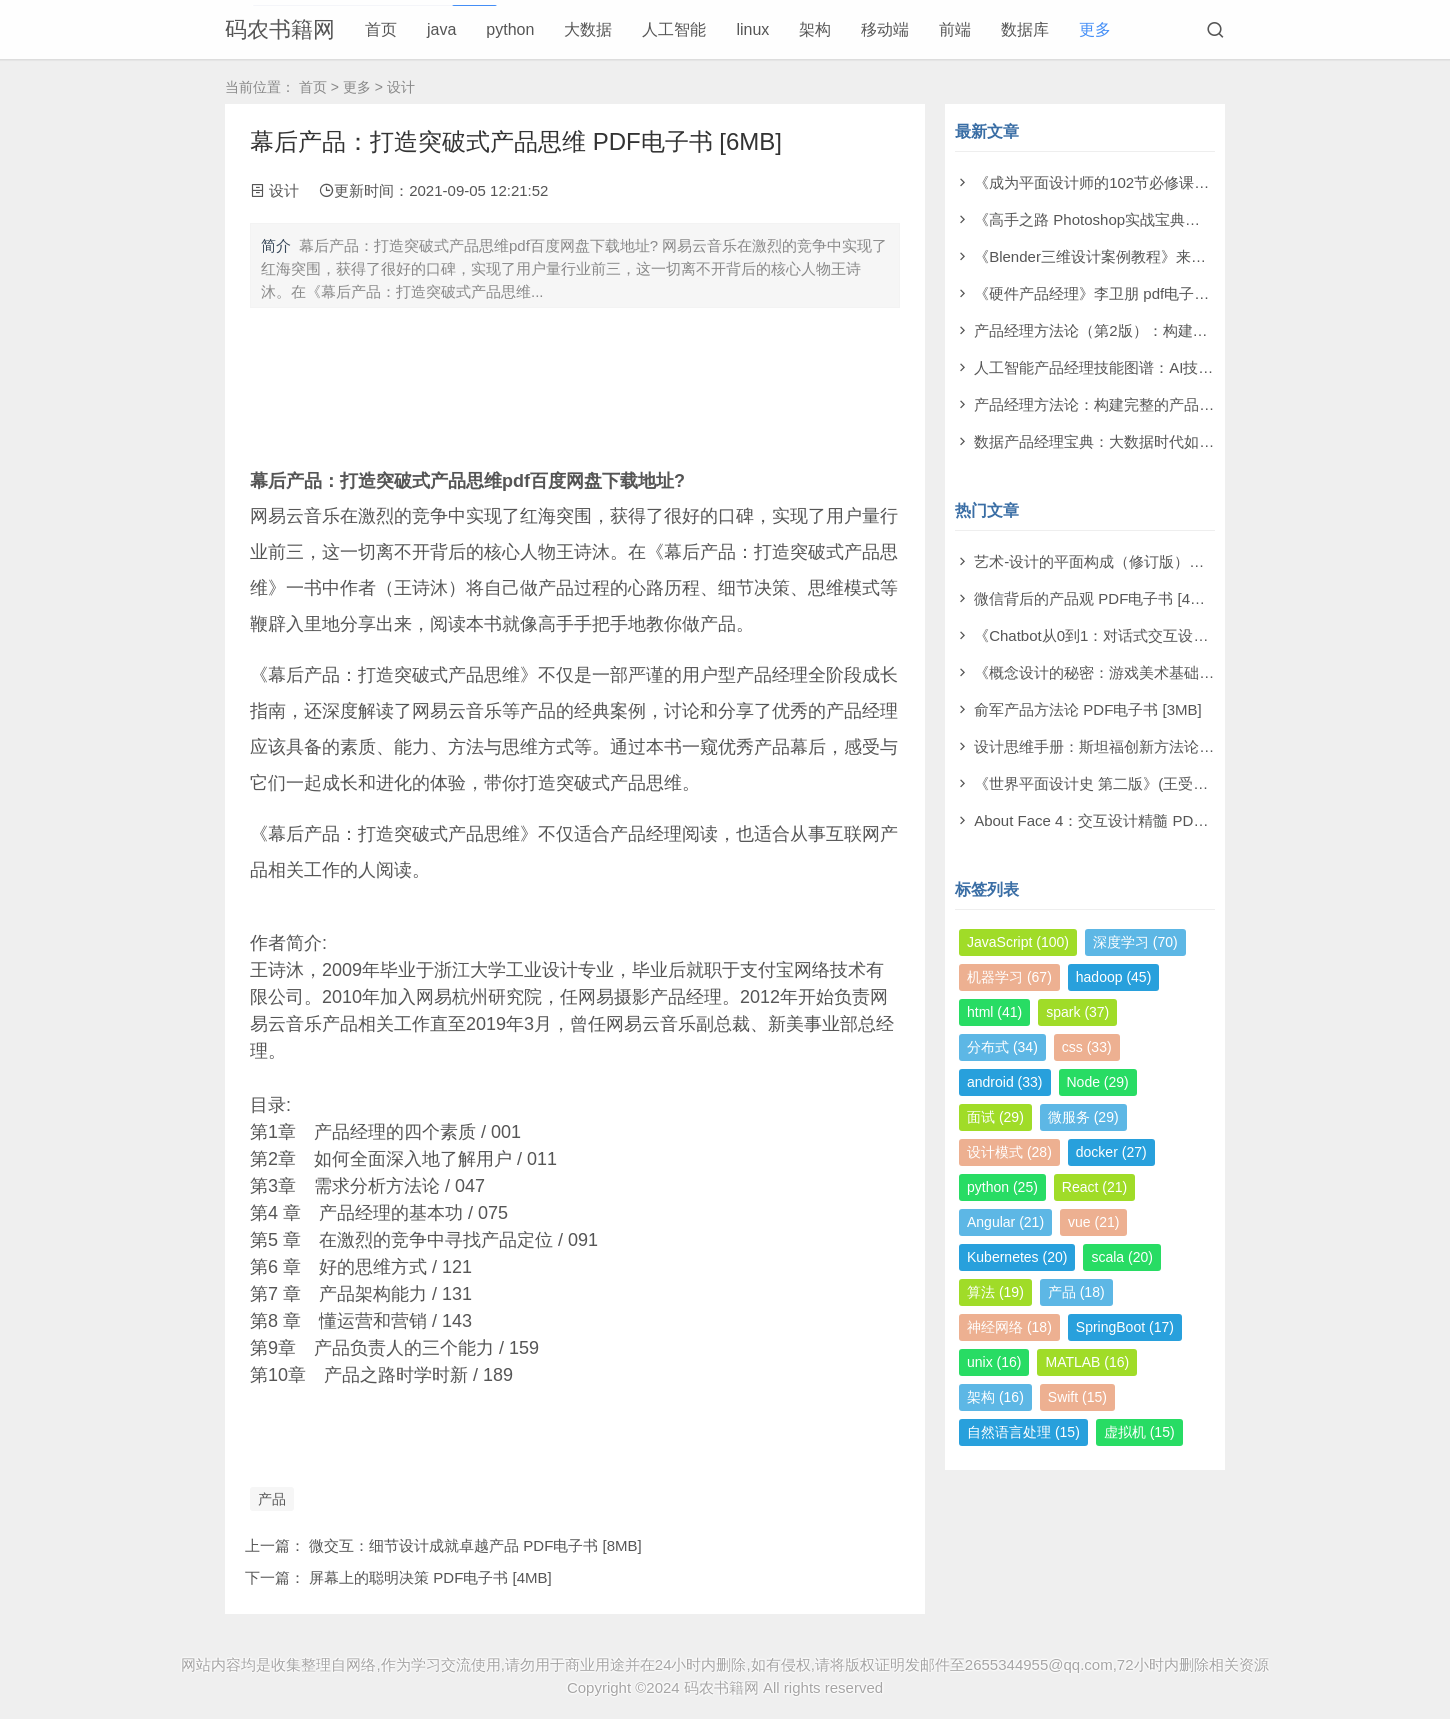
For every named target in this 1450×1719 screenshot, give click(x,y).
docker (1111, 1152)
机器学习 (1009, 977)
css (1087, 1047)
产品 (272, 1499)
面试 (995, 1117)
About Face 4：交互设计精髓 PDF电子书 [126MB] (1140, 820)
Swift (1077, 1397)
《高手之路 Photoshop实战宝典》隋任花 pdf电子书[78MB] (1168, 219)
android (1005, 1082)
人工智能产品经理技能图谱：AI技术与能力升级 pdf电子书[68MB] (1190, 367)
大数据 (588, 29)
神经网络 (1009, 1327)
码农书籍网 (280, 29)
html (994, 1012)
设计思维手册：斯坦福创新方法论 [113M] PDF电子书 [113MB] (1181, 746)
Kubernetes (1017, 1257)
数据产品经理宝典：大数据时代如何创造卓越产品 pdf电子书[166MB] (1202, 441)
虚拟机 (1139, 1432)
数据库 (1025, 29)
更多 (1095, 29)
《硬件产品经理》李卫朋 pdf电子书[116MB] (1119, 293)
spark (1077, 1012)
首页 (381, 29)
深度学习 (1135, 942)
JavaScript (1018, 942)
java (441, 29)
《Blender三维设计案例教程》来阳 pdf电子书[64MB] (1148, 256)
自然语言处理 (1023, 1432)
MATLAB (1087, 1362)
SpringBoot (1125, 1327)
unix (994, 1362)
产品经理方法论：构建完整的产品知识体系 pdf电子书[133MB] (1179, 404)
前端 (955, 29)
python (510, 29)
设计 (401, 87)
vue (1093, 1222)
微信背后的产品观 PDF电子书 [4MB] (1095, 598)
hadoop (1114, 977)
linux (752, 29)
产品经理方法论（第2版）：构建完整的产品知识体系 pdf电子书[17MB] (1209, 330)
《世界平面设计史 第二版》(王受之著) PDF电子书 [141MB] (1170, 783)
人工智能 (674, 29)
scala (1121, 1257)
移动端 (885, 29)
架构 (815, 29)
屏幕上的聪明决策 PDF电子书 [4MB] (430, 1577)
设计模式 (1009, 1152)
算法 (995, 1292)
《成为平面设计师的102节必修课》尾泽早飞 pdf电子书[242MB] (1184, 182)
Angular (1005, 1222)
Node (1098, 1082)
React (1094, 1187)
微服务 (1083, 1117)
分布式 (1002, 1047)
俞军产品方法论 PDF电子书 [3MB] (1088, 709)
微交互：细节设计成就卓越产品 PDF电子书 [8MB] (475, 1545)
